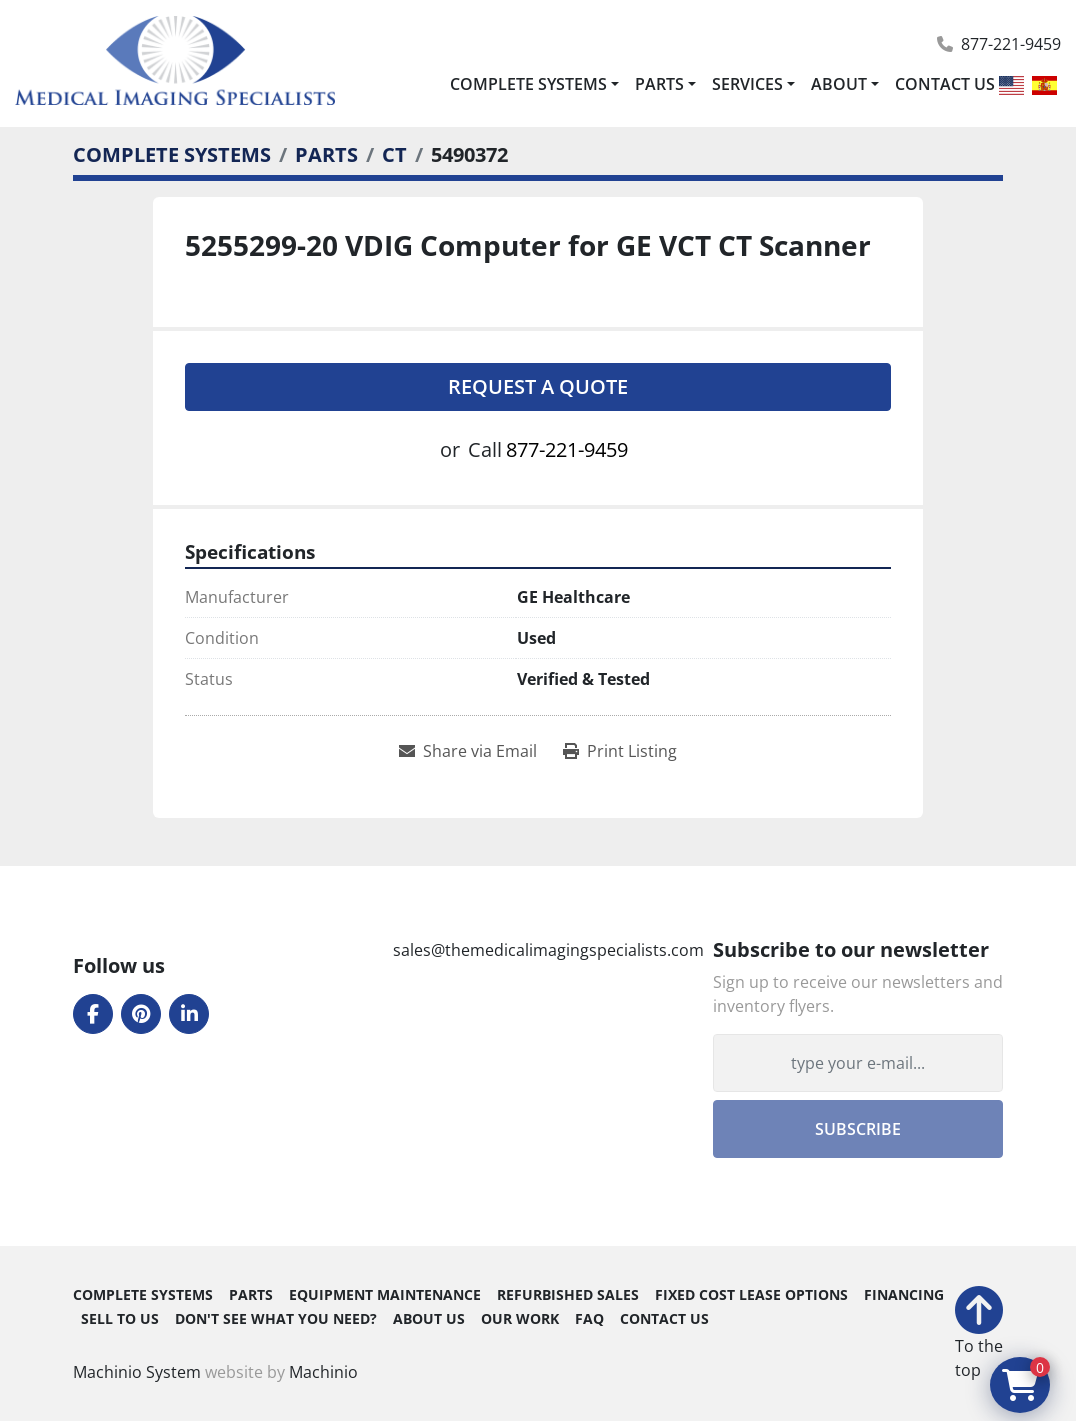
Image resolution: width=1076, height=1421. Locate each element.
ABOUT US (429, 1319)
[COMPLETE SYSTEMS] (172, 154)
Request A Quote (538, 386)
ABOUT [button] (839, 84)
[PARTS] (326, 154)
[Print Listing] (620, 751)
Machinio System (137, 1372)
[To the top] (979, 1334)
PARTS (659, 84)
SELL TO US (120, 1319)
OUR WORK (520, 1319)
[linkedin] (189, 1014)
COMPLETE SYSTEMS (528, 84)
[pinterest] (141, 1014)
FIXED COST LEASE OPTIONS (751, 1295)
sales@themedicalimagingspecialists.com (548, 950)
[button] (534, 84)
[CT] (394, 154)
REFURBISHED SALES (568, 1295)
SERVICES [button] (747, 84)
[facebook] (93, 1014)
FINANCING (904, 1295)
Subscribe (858, 1129)
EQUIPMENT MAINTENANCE (385, 1295)
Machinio (323, 1372)
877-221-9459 (1011, 44)
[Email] (858, 1063)
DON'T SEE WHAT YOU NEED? (276, 1319)
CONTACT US (945, 84)
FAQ (589, 1319)
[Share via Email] (468, 751)
